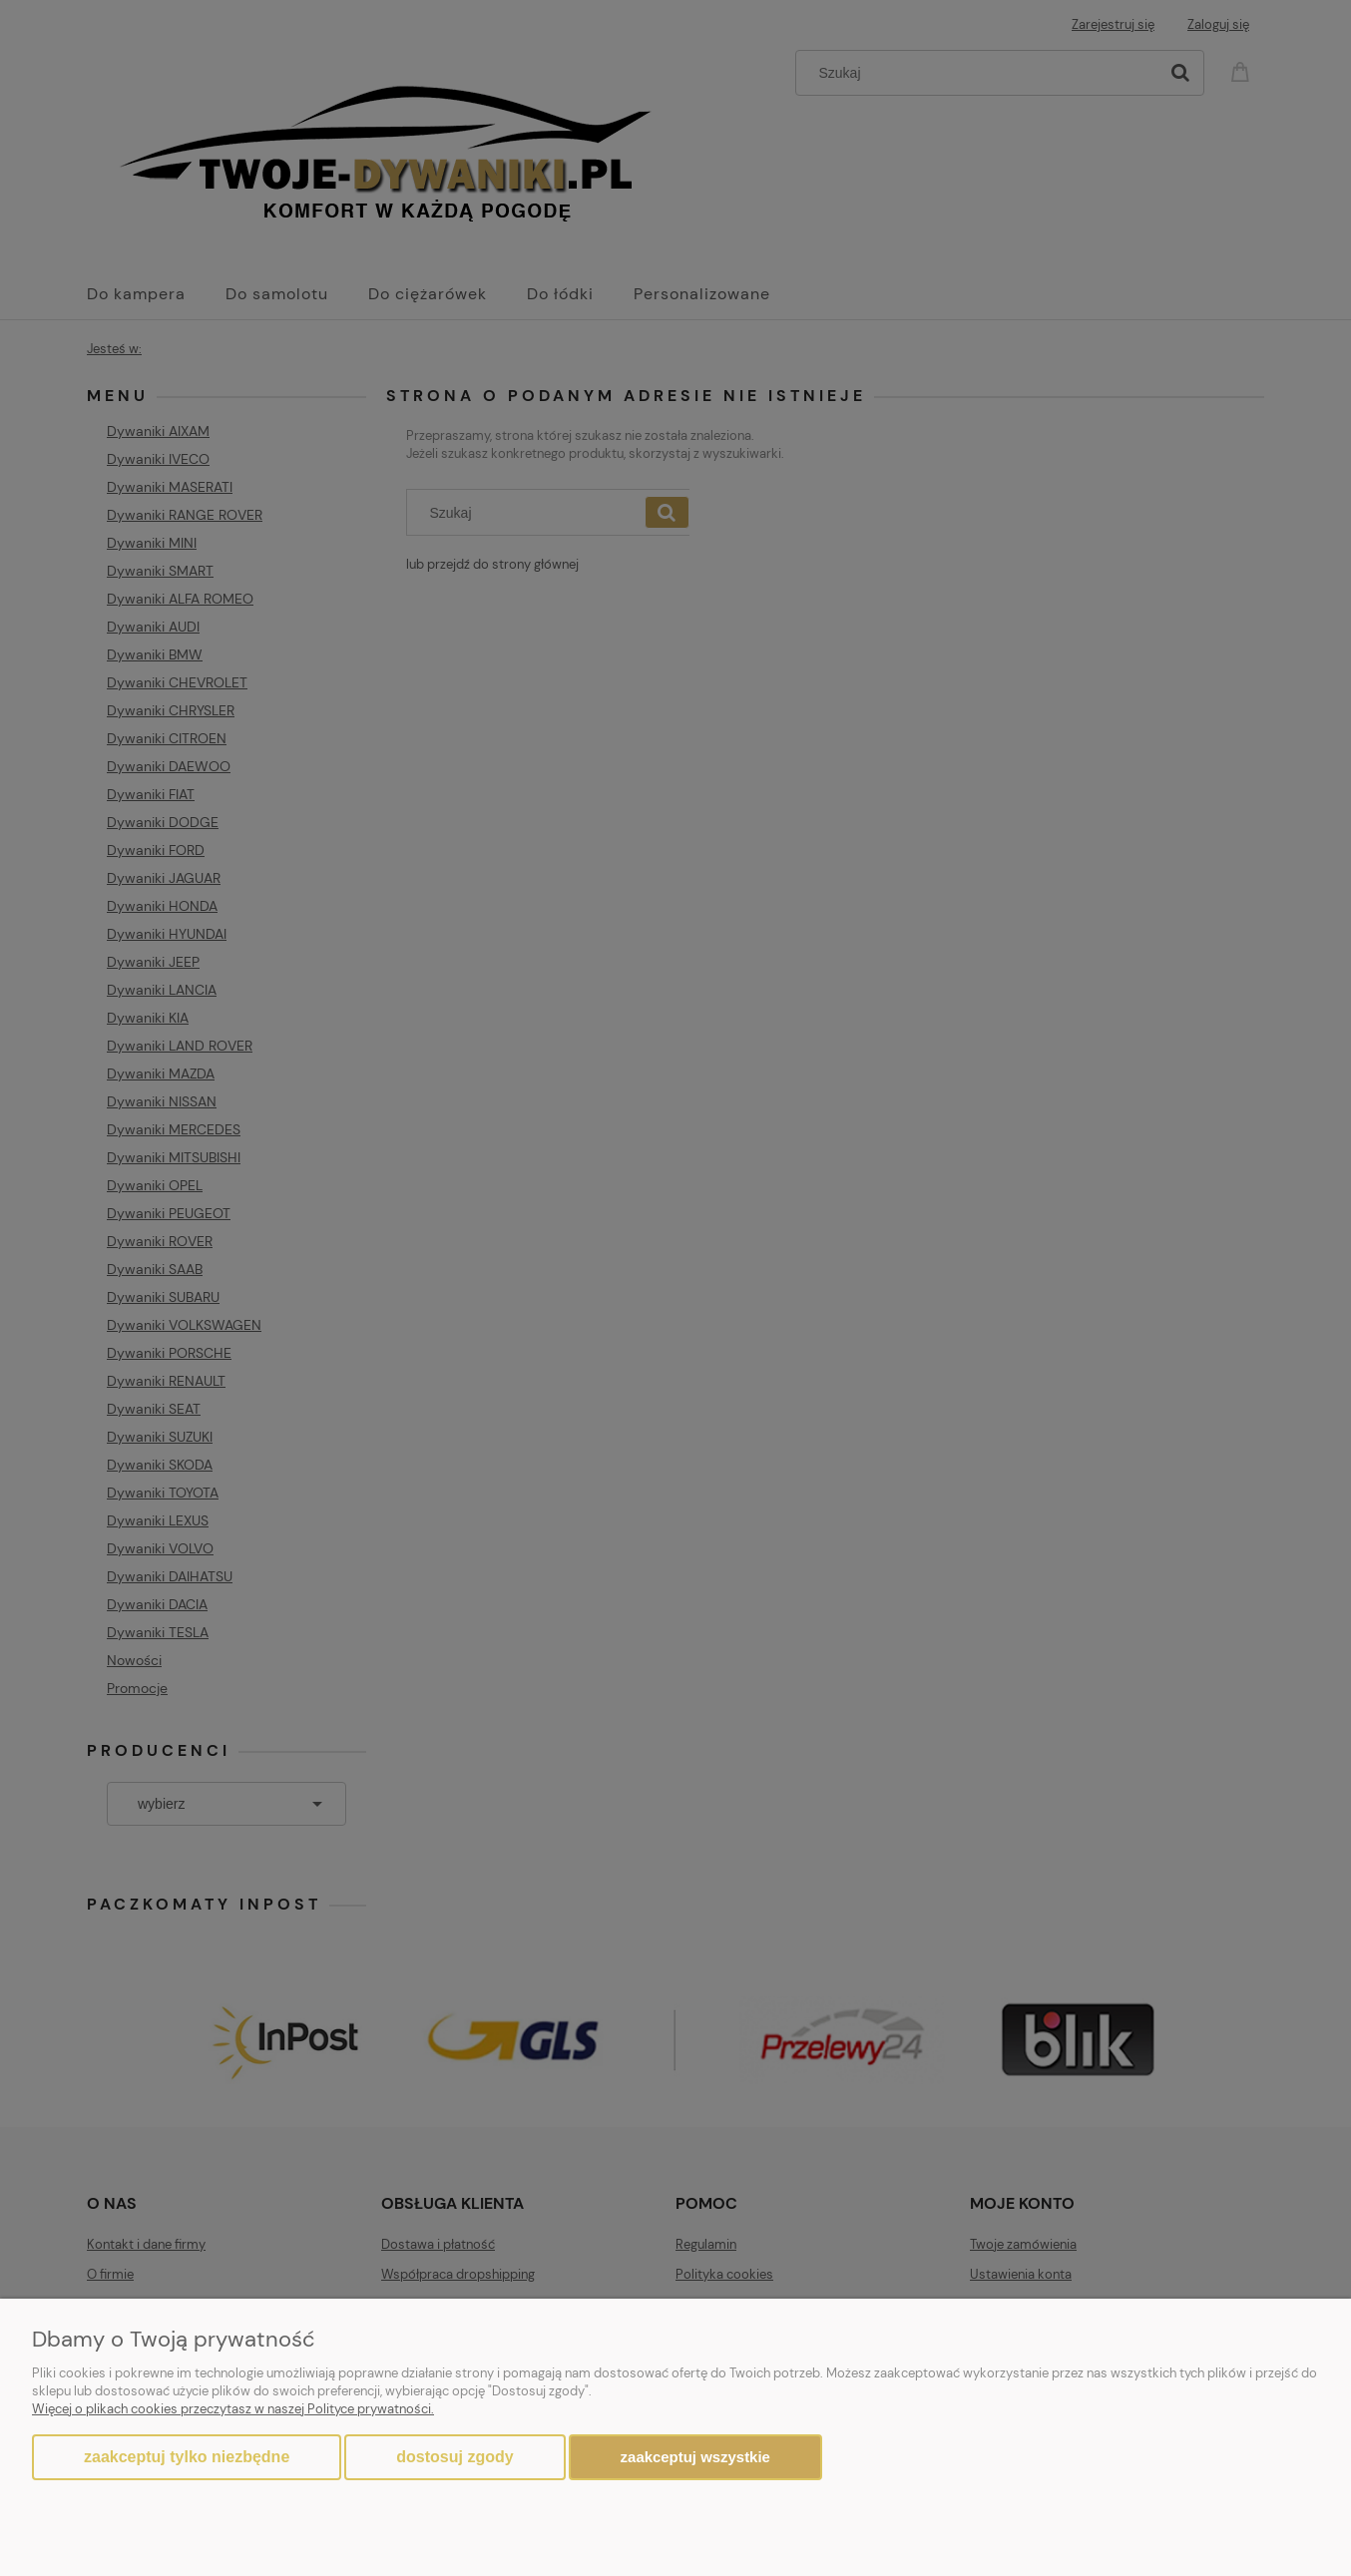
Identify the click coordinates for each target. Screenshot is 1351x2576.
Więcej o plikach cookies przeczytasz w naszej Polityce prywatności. (233, 2408)
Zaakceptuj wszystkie (695, 2456)
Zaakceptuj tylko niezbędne (186, 2456)
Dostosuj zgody (454, 2456)
